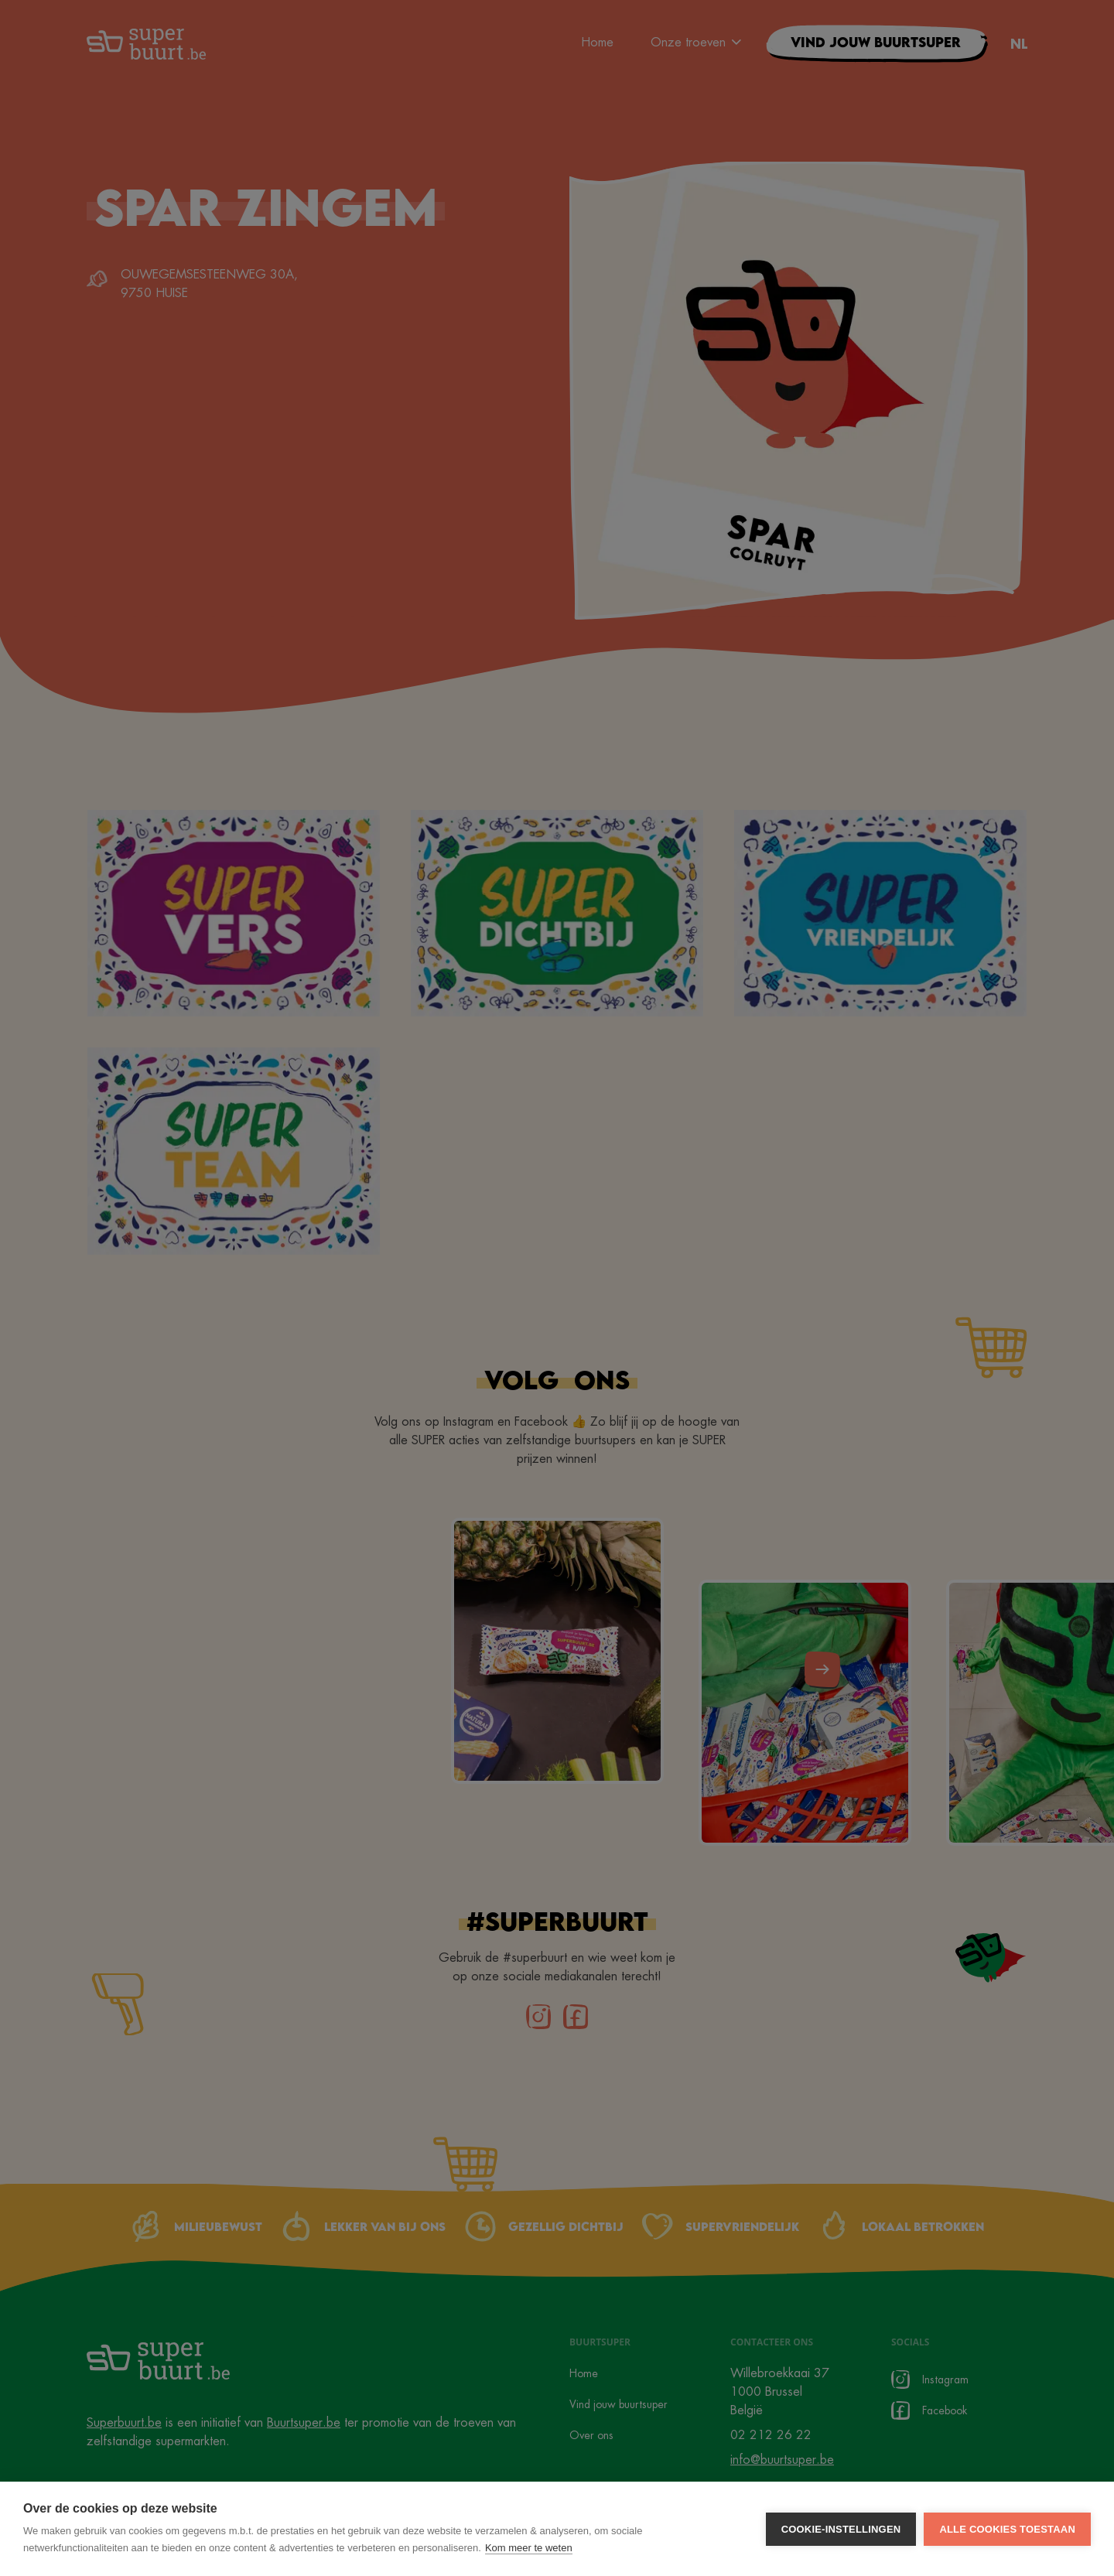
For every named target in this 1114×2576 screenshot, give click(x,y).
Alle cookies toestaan (1007, 2529)
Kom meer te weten (528, 2548)
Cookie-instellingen (841, 2529)
